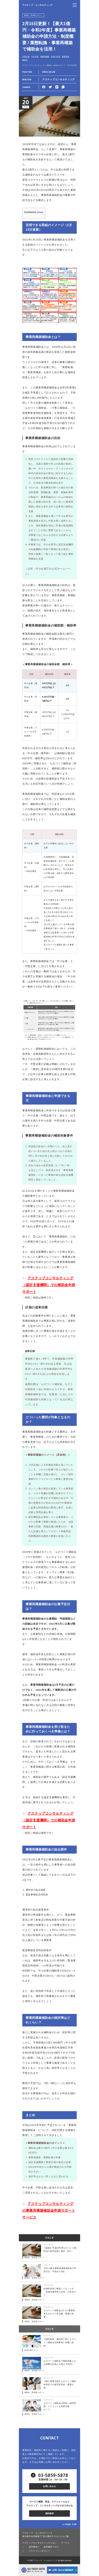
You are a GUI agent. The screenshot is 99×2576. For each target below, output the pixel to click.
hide (40, 212)
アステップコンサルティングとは (38, 2543)
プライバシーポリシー (39, 2551)
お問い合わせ (49, 2486)
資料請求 (49, 2513)
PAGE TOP (69, 2524)
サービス (65, 2543)
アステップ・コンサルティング (37, 5)
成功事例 (33, 2547)
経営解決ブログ (51, 2547)
